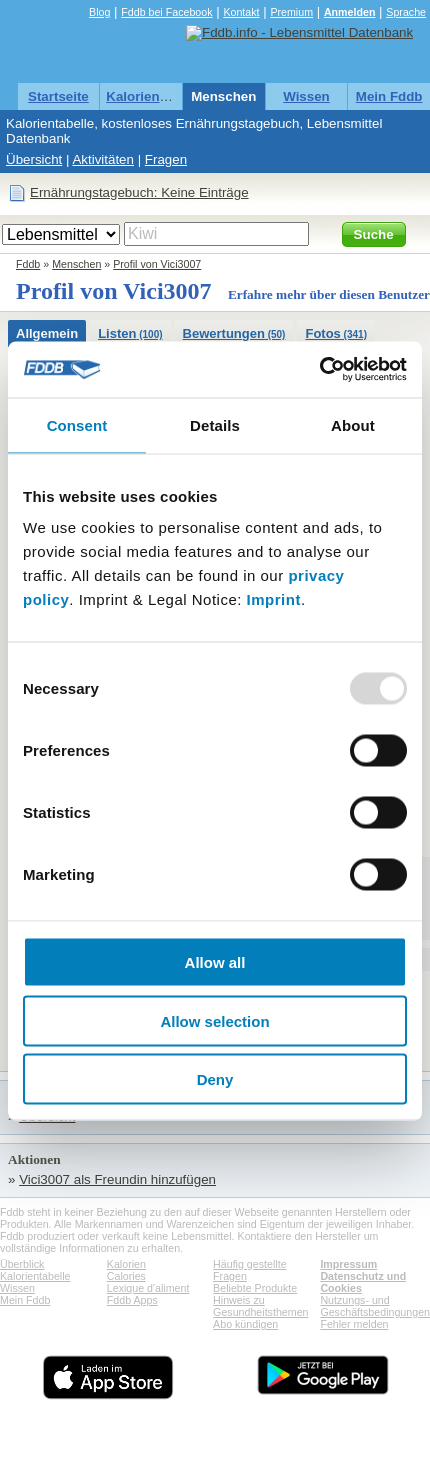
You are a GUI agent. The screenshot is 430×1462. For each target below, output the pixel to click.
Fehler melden (354, 1324)
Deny (215, 1079)
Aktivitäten (103, 159)
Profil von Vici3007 (157, 264)
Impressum (348, 1264)
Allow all (215, 962)
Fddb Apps (132, 1300)
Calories (126, 1276)
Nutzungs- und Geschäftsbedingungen (375, 1306)
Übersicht (34, 159)
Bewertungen (234, 333)
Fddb (28, 264)
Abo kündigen (245, 1324)
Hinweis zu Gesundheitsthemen (260, 1306)
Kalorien (126, 1264)
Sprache (406, 12)
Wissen (306, 96)
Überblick (22, 1264)
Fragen (166, 159)
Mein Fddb (389, 96)
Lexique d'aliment (148, 1288)
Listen (130, 333)
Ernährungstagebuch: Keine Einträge (139, 192)
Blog (99, 12)
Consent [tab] (77, 424)
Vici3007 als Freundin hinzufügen (117, 1179)
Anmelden (350, 12)
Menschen (223, 96)
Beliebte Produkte (255, 1288)
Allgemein (47, 333)
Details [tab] (215, 424)
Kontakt (241, 12)
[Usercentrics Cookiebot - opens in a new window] (319, 370)
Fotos (336, 333)
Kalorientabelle (154, 96)
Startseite (58, 96)
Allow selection (214, 1020)
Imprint (274, 599)
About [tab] (353, 424)
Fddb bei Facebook (166, 12)
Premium (291, 12)
